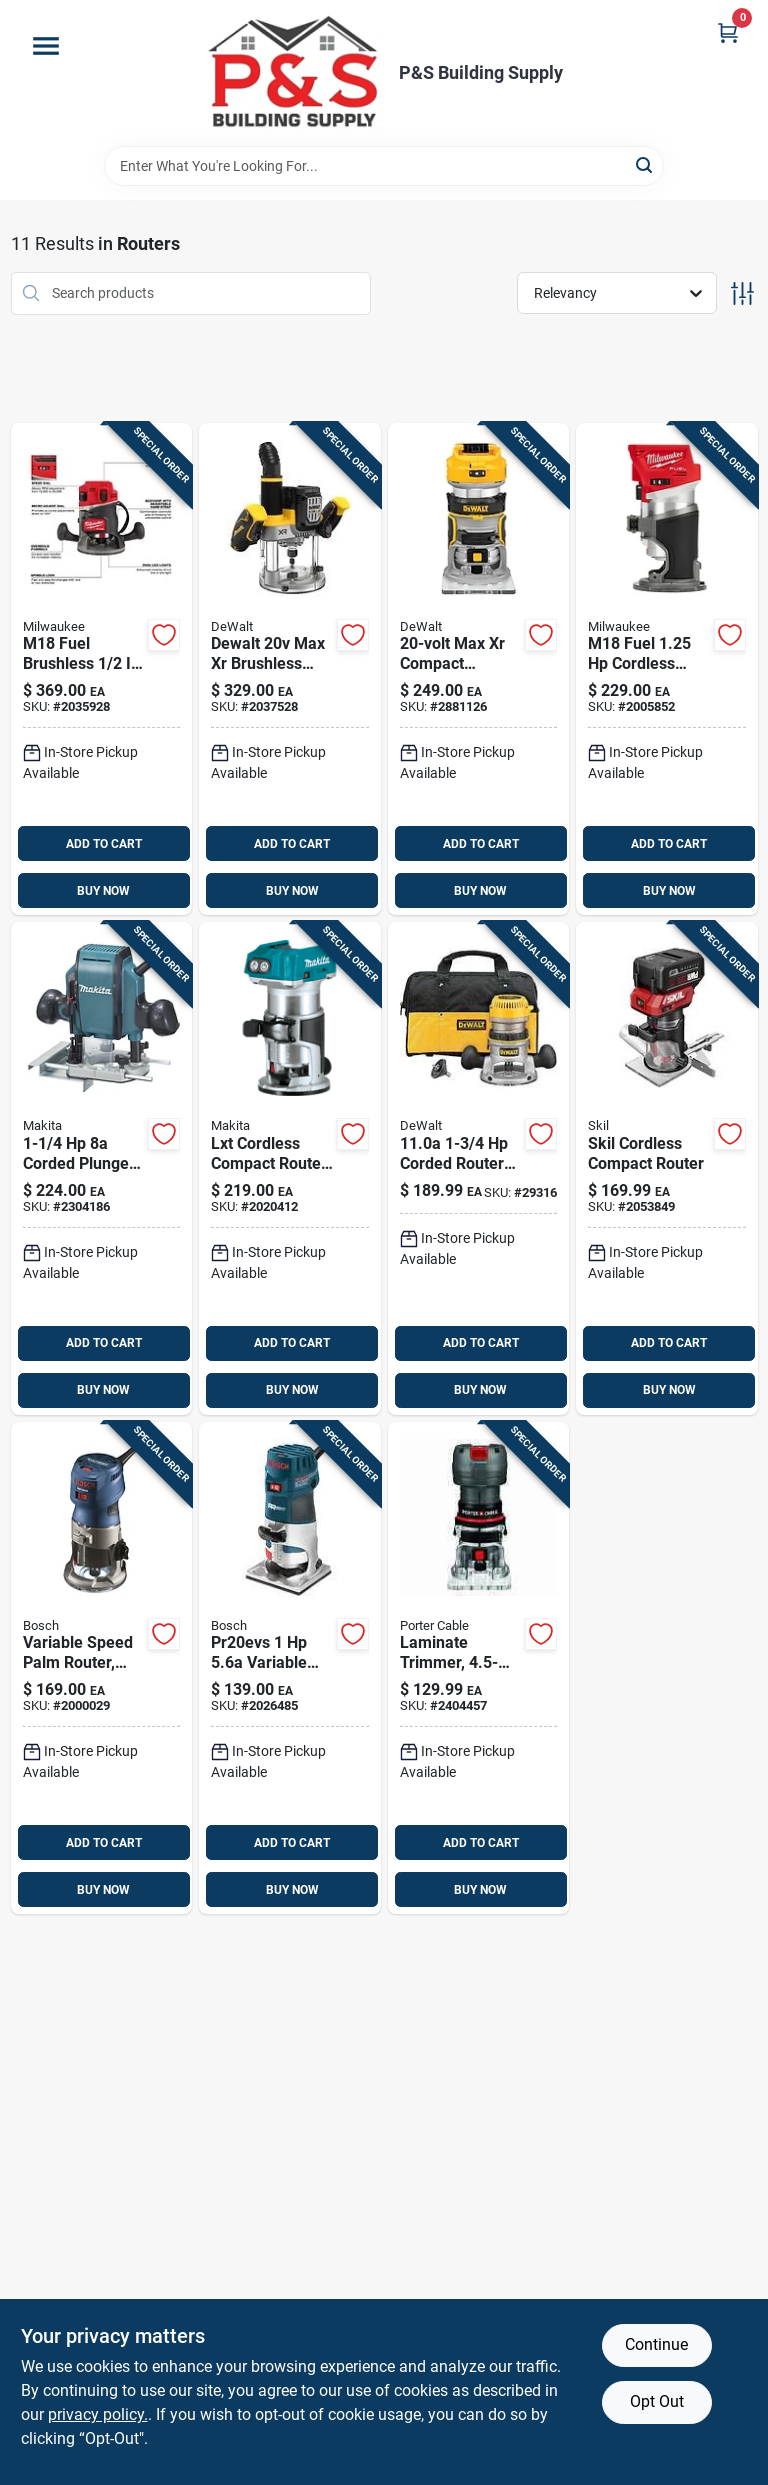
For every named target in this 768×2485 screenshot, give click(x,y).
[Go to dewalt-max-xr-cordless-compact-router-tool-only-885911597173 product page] (479, 669)
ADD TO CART (104, 844)
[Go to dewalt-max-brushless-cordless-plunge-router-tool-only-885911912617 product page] (290, 669)
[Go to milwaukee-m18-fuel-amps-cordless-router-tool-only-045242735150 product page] (102, 669)
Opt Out (657, 2401)
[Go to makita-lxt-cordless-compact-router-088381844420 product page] (290, 1168)
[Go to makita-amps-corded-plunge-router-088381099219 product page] (102, 1168)
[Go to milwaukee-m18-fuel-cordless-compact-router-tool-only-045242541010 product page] (667, 669)
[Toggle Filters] (742, 293)
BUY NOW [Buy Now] (103, 891)
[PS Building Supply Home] (295, 73)
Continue (656, 2344)
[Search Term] (384, 166)
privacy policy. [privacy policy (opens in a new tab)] (98, 2414)
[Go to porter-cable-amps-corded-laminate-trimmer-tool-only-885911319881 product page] (479, 1668)
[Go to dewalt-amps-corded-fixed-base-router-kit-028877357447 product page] (479, 1168)
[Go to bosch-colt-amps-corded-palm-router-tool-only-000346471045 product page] (290, 1668)
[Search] (645, 164)
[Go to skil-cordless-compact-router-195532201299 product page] (667, 1168)
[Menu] (46, 46)
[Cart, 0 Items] (728, 32)
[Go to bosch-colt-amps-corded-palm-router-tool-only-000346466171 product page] (102, 1668)
